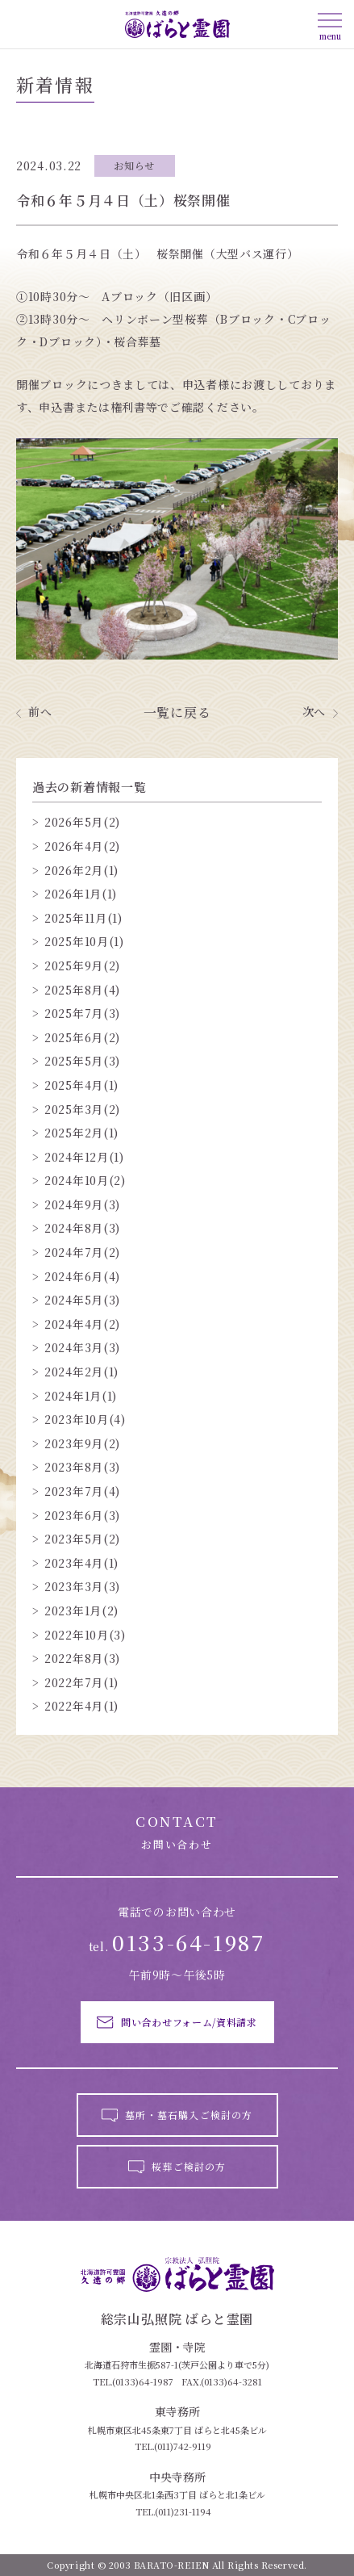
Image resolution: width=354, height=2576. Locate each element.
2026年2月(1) (81, 870)
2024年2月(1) (81, 1372)
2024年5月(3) (82, 1300)
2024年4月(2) (82, 1324)
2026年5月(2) (82, 822)
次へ (314, 711)
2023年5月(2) (82, 1539)
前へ (40, 711)
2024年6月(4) (82, 1276)
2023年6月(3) (82, 1515)
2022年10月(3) (85, 1635)
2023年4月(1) (81, 1563)
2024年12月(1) (84, 1157)
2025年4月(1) (81, 1085)
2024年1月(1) (80, 1396)
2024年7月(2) (82, 1252)
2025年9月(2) (82, 966)
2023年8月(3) (82, 1467)
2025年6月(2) (82, 1037)
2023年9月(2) (82, 1443)
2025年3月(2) (82, 1109)
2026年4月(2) (82, 846)
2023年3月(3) (82, 1586)
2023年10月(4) (85, 1419)
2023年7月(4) (82, 1491)
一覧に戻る (177, 713)
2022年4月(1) (81, 1706)
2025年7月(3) (82, 1013)
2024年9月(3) (82, 1205)
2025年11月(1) (83, 918)
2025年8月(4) (82, 990)
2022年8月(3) (82, 1658)
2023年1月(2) (81, 1611)
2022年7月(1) (81, 1682)
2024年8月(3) (82, 1228)
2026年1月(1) (80, 894)
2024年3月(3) (82, 1347)
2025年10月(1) (84, 941)
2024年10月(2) (85, 1180)
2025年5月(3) (82, 1061)
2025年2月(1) (81, 1133)
